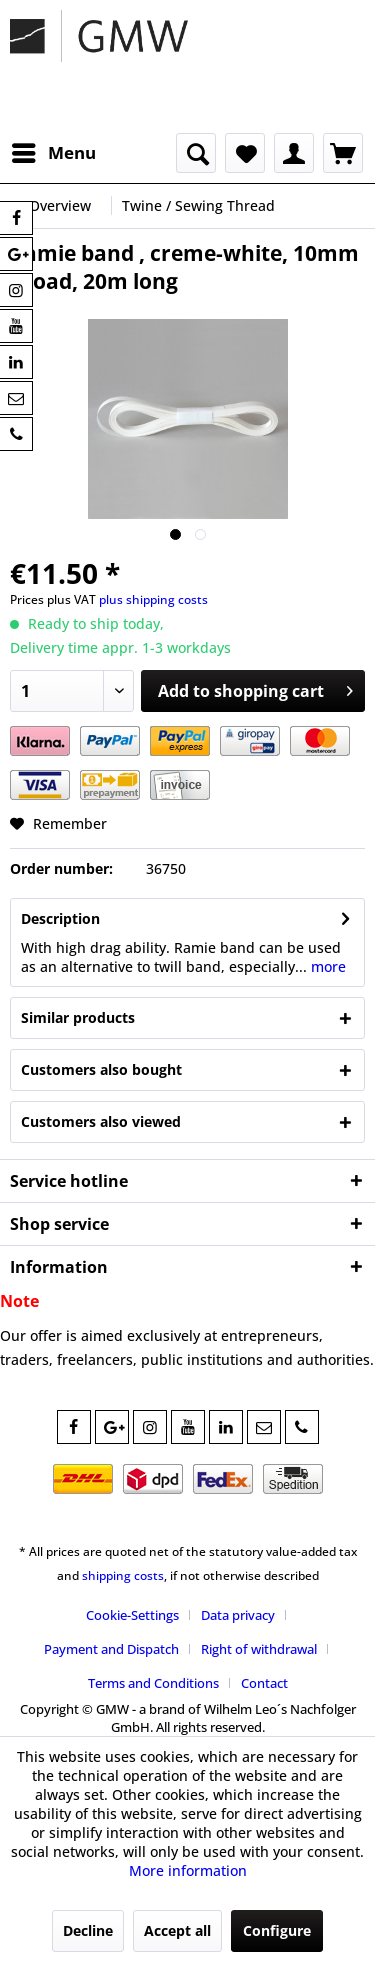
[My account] (294, 153)
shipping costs (123, 1575)
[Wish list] (245, 153)
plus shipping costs (153, 599)
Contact (264, 1683)
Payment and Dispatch (111, 1649)
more (326, 966)
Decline (88, 1930)
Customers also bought (101, 1069)
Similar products (78, 1017)
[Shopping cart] (343, 153)
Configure (277, 1930)
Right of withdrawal (259, 1649)
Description (60, 918)
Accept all (177, 1930)
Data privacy (238, 1615)
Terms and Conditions (153, 1683)
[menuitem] (53, 153)
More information (188, 1870)
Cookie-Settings (132, 1615)
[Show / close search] (196, 153)
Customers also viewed (101, 1121)
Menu (54, 150)
